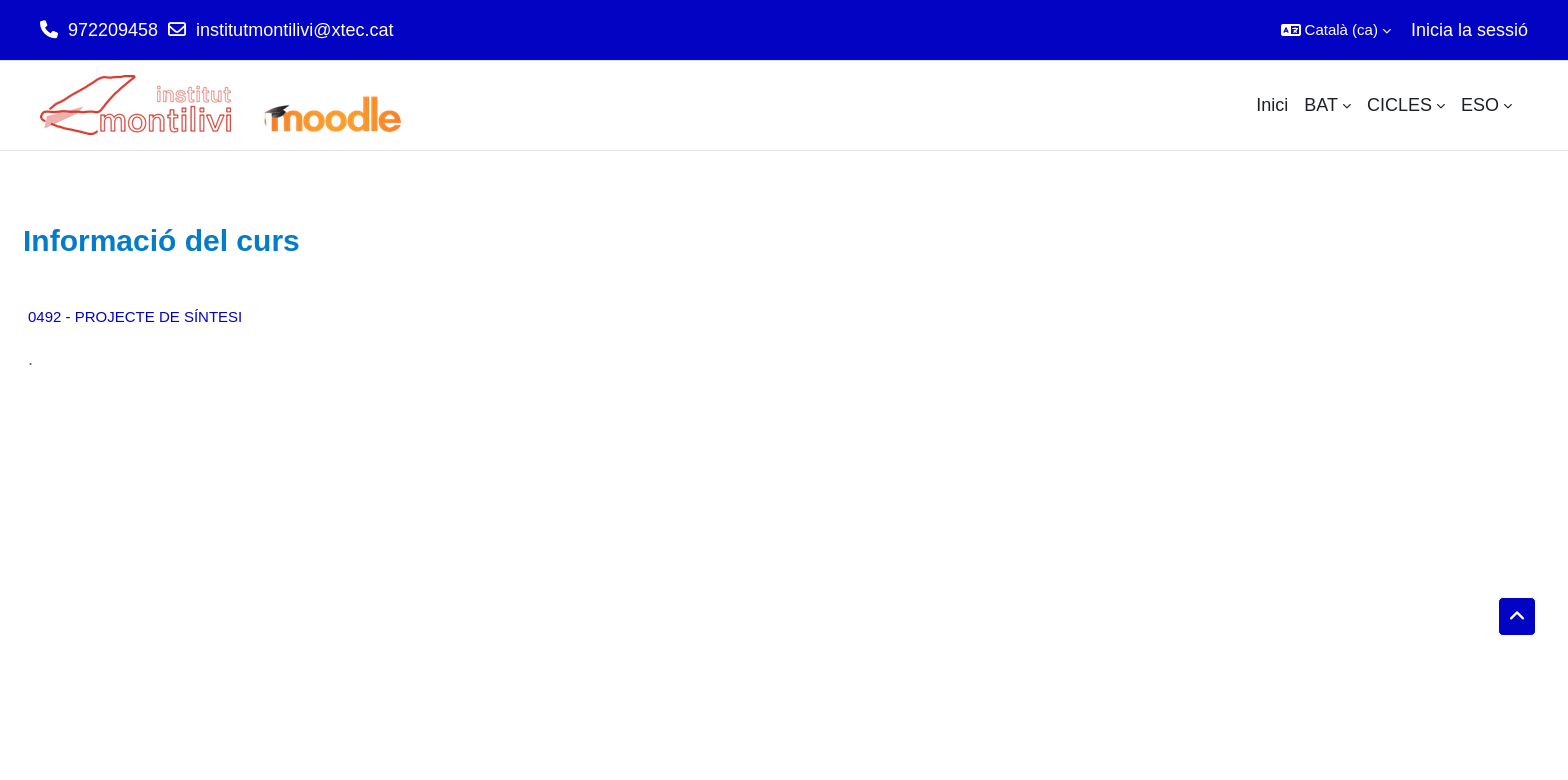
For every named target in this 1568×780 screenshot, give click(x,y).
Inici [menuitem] (1272, 105)
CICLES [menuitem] (1399, 105)
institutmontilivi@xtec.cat (294, 30)
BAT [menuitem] (1321, 105)
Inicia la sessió (1469, 30)
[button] (1336, 30)
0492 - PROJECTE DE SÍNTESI (135, 316)
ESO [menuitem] (1480, 105)
